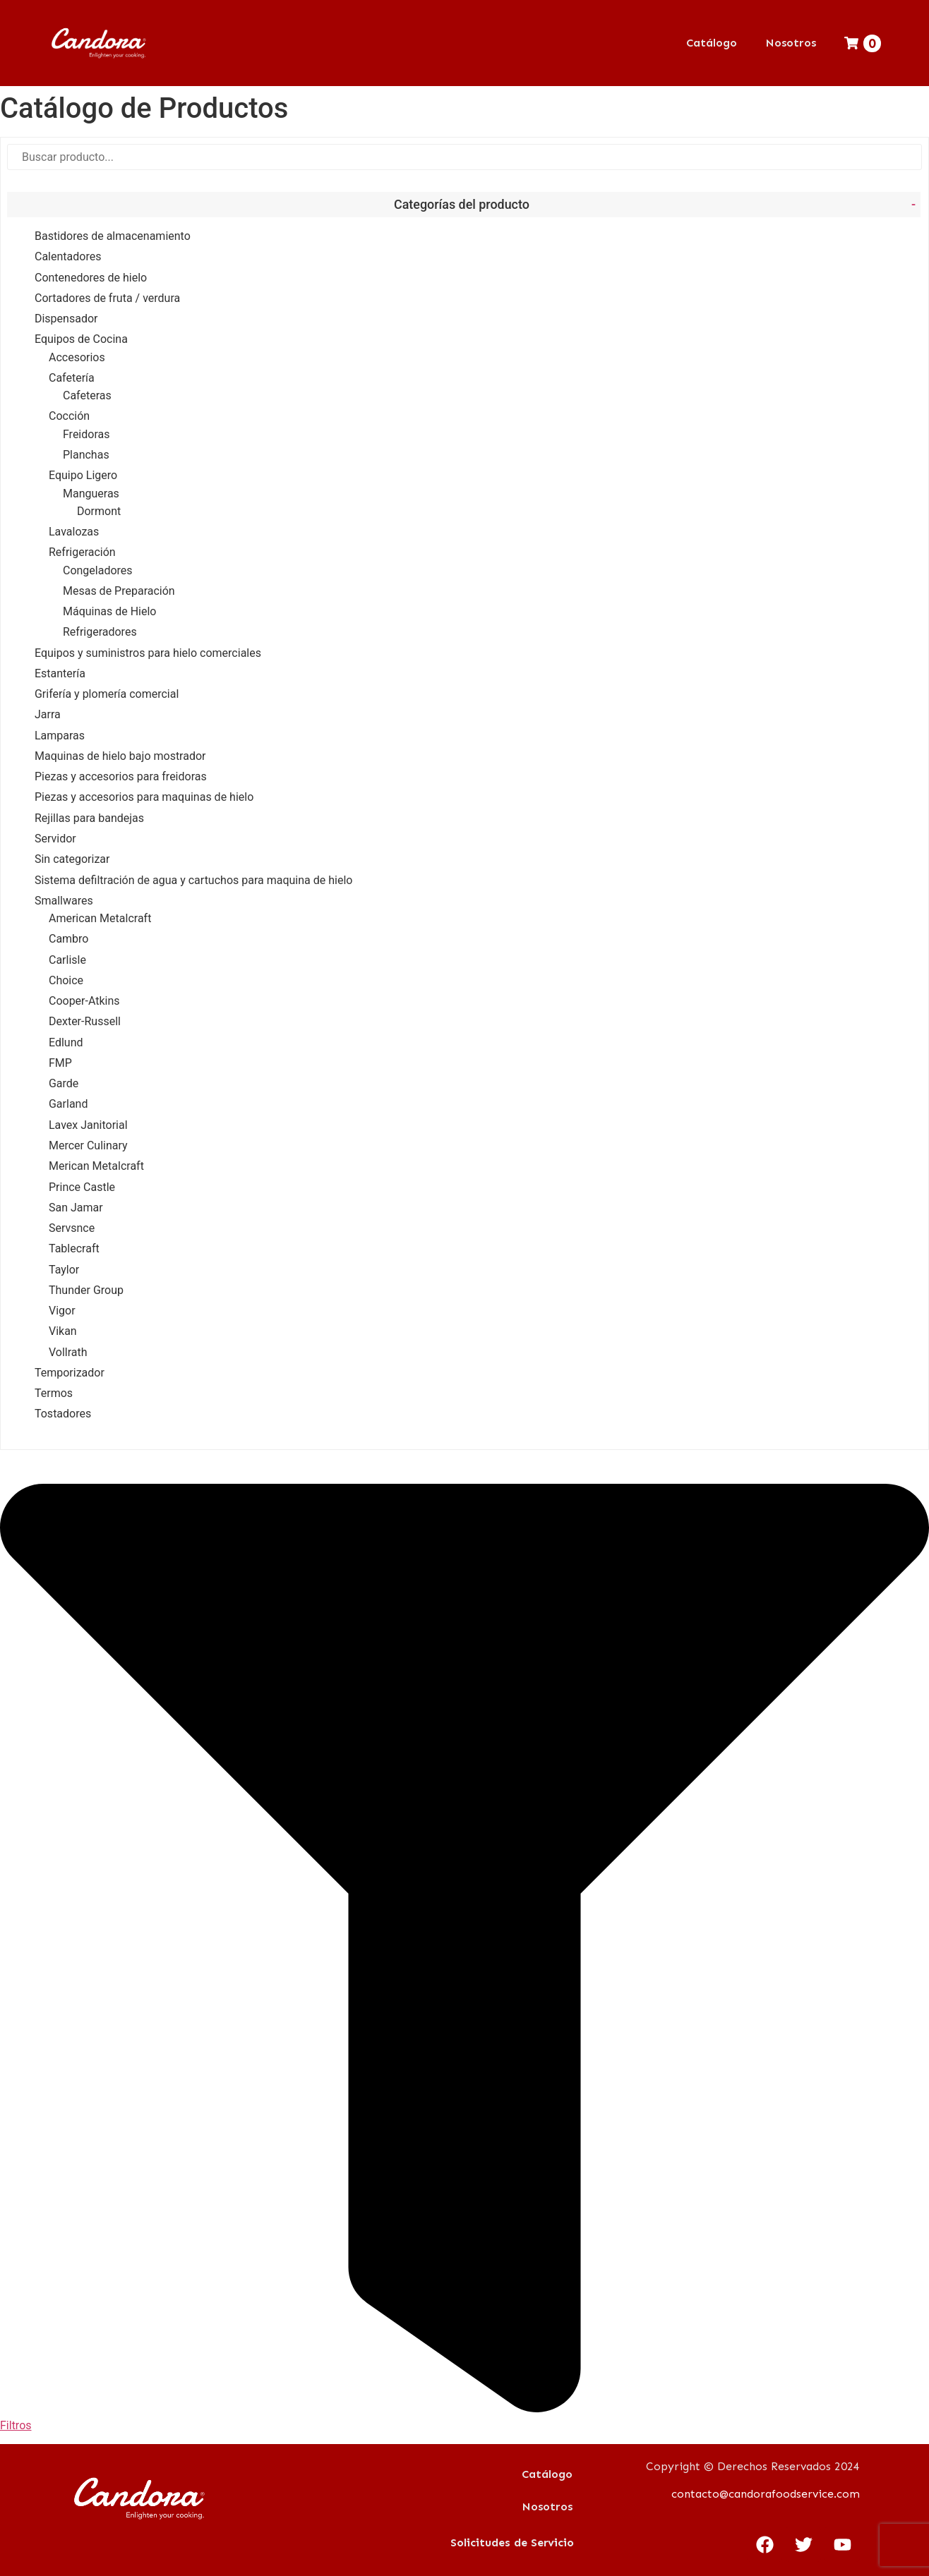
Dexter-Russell (85, 1021)
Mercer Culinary (88, 1145)
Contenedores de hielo (91, 277)
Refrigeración (82, 552)
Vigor (62, 1310)
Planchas (86, 454)
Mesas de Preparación (119, 591)
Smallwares (64, 900)
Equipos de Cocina (81, 339)
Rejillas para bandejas (89, 818)
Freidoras (86, 434)
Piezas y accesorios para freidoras (121, 776)
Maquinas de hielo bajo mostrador (120, 756)
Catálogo (711, 42)
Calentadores (68, 256)
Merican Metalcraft (96, 1166)
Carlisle (67, 960)
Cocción (69, 416)
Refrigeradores (100, 632)
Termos (54, 1393)
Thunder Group (86, 1290)
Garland (68, 1104)
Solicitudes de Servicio (512, 2542)
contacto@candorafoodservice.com (765, 2494)
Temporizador (69, 1372)
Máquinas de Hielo (110, 611)
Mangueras (91, 493)
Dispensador (66, 318)
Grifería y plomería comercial (107, 694)
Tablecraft (74, 1248)
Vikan (63, 1331)
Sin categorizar (72, 859)
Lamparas (60, 735)
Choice (66, 980)
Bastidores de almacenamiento (113, 236)
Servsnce (72, 1228)
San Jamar (76, 1207)
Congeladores (98, 570)
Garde (63, 1083)
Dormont (99, 511)
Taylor (64, 1269)
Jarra (48, 714)
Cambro (69, 938)
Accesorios (77, 357)
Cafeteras (87, 395)
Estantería (60, 673)
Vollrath (68, 1352)
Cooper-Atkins (84, 1001)
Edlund (66, 1042)
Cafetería (72, 378)
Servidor (55, 838)
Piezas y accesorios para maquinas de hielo (144, 797)
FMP (60, 1063)
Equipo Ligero (83, 475)
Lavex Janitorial (88, 1125)
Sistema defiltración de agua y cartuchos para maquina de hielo (193, 880)
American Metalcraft (100, 918)
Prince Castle (82, 1187)
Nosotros (790, 42)
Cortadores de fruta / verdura (107, 298)
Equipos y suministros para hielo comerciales (148, 653)
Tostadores (63, 1413)
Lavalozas (74, 531)
